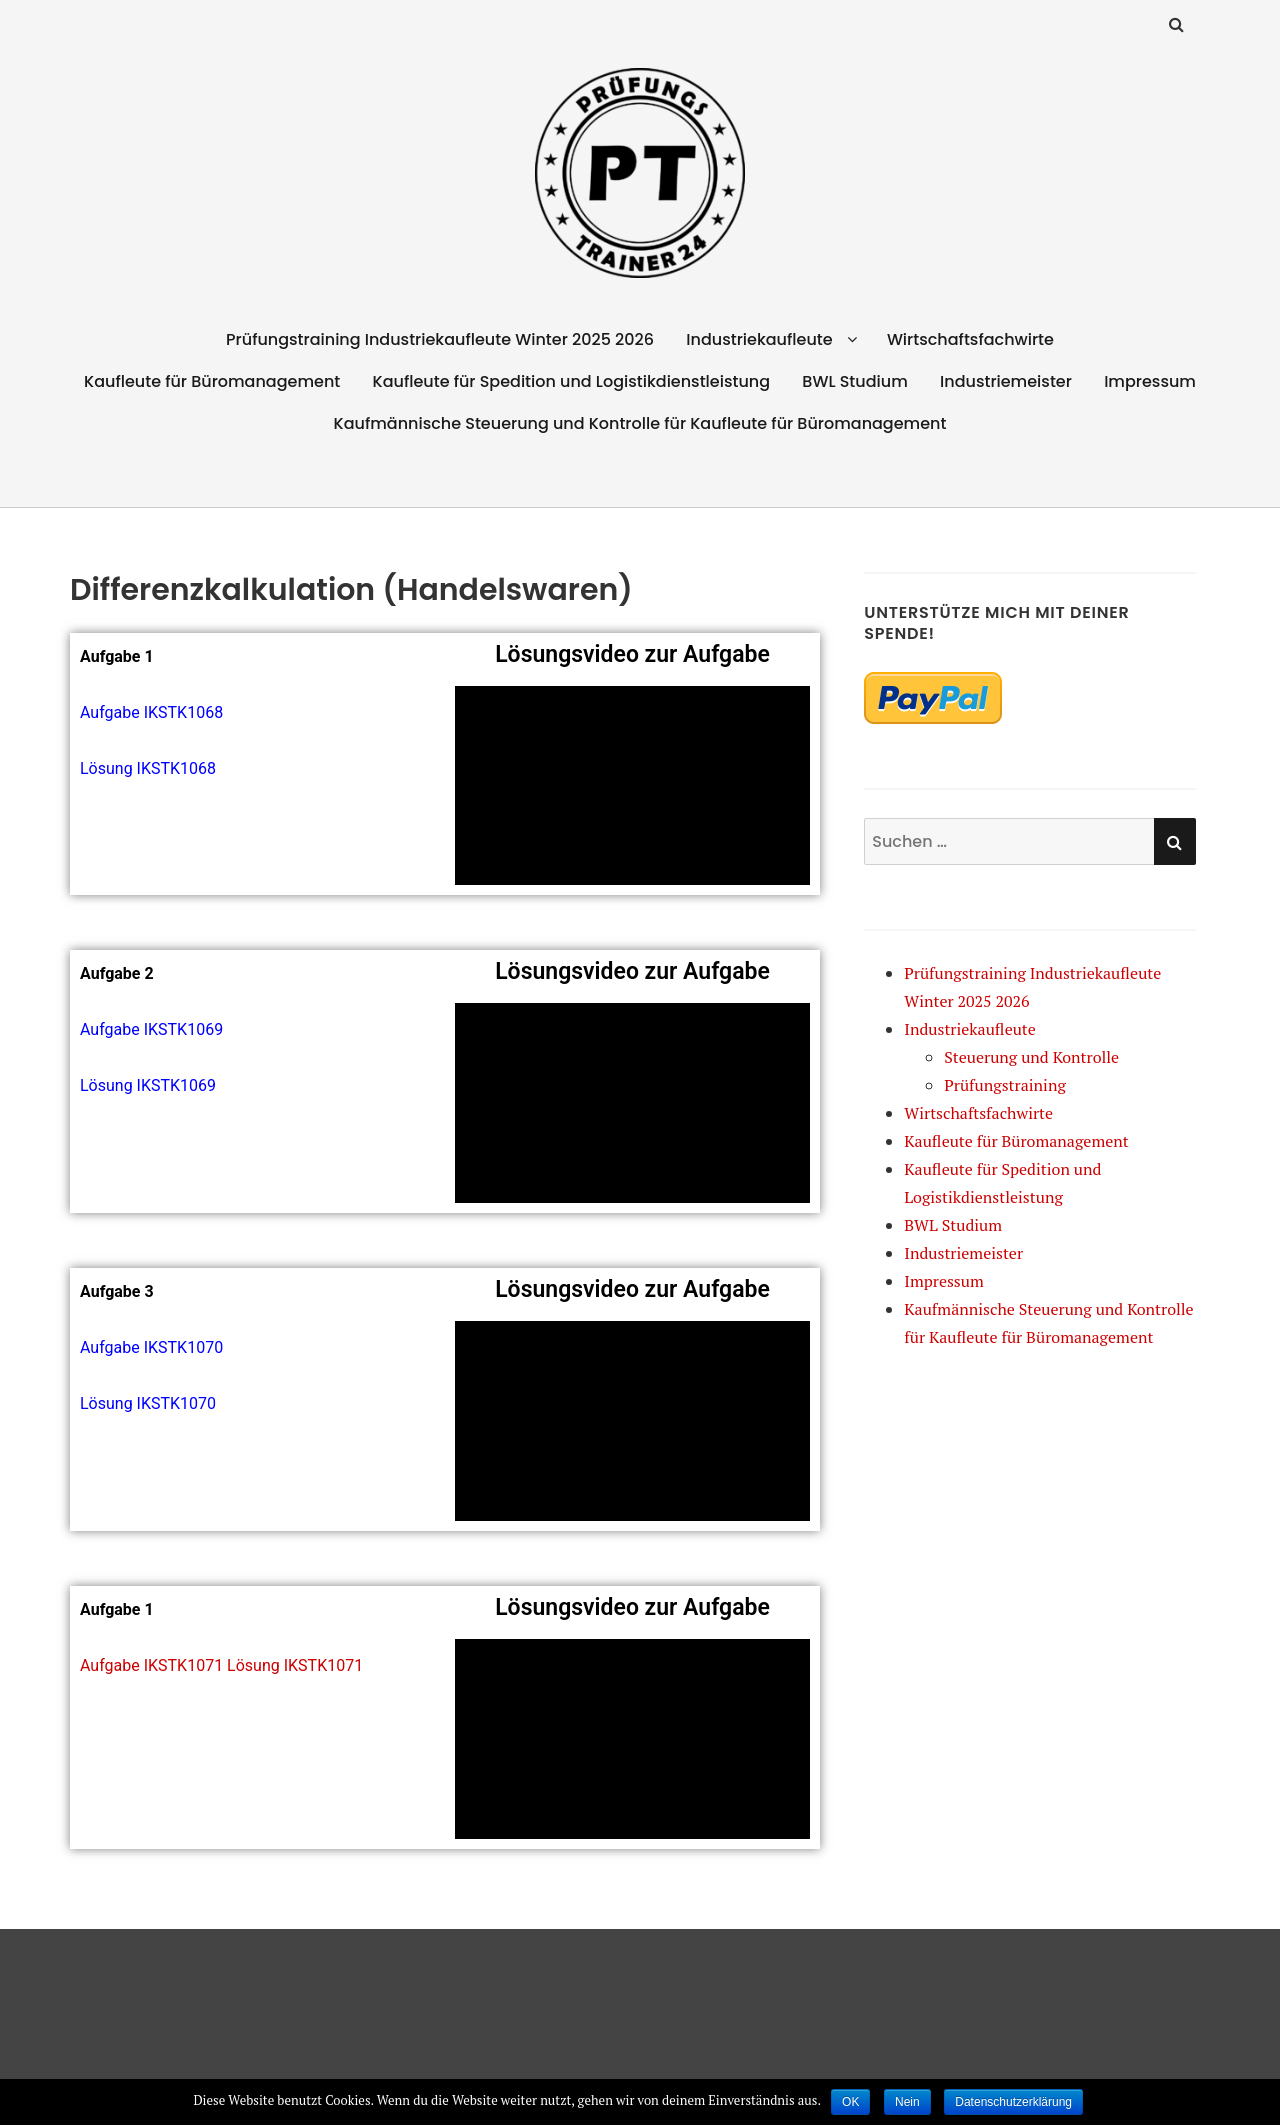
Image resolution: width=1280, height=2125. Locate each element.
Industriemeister (1006, 381)
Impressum (1150, 381)
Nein (907, 2102)
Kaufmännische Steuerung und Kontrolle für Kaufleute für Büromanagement (640, 423)
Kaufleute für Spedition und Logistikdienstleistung (572, 381)
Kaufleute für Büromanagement (212, 381)
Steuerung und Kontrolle (1031, 1057)
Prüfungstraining (1005, 1085)
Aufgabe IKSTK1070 (151, 1347)
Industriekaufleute (759, 339)
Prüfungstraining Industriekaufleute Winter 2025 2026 (440, 339)
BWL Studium (854, 381)
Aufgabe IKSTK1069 (151, 1029)
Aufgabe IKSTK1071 (151, 1665)
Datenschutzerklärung (1013, 2102)
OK (850, 2102)
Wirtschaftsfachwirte (970, 339)
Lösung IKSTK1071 (295, 1665)
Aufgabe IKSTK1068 (151, 712)
